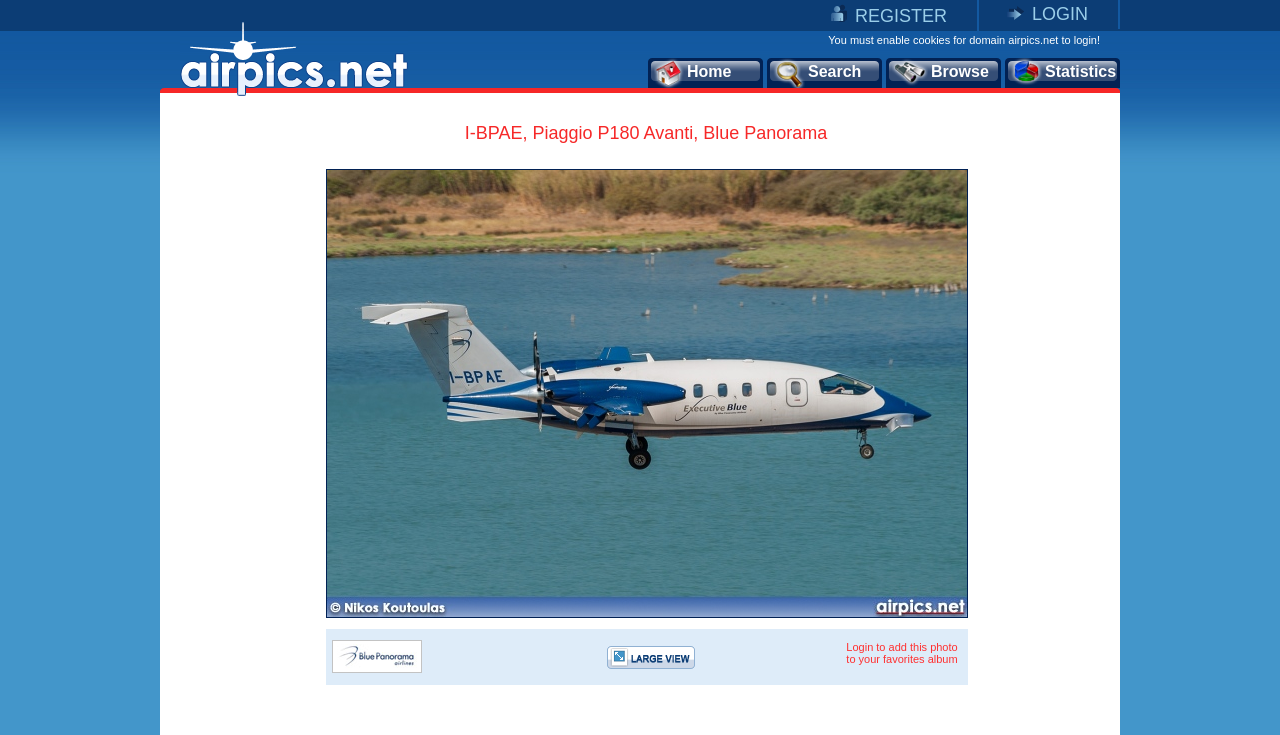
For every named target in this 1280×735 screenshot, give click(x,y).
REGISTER (901, 16)
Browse (940, 73)
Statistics (1063, 73)
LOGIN (1060, 14)
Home (692, 73)
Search (817, 73)
